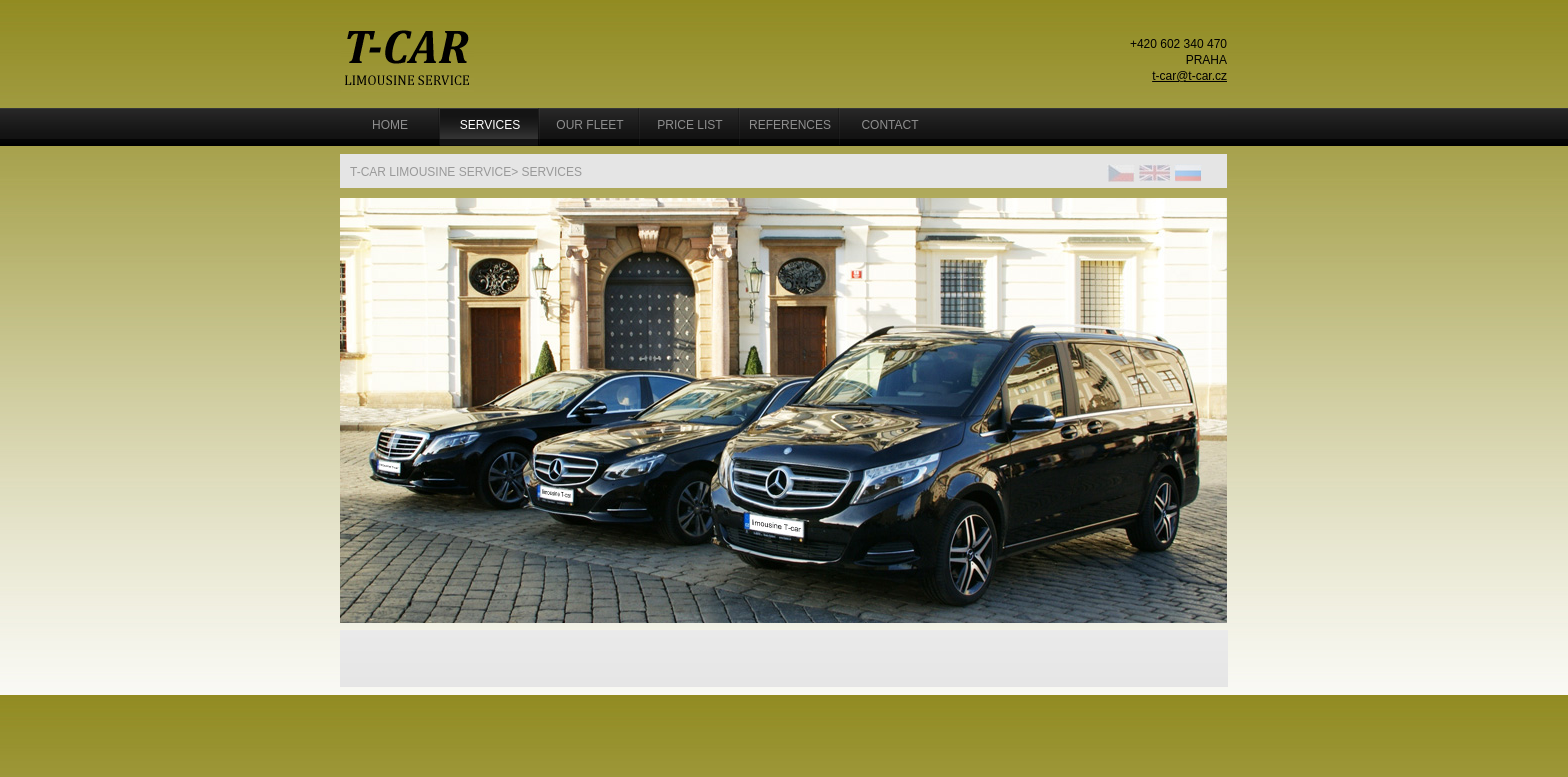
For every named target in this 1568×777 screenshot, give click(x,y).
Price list (689, 125)
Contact (889, 125)
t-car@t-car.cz (1189, 76)
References (790, 125)
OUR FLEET (589, 125)
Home (390, 125)
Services (490, 125)
